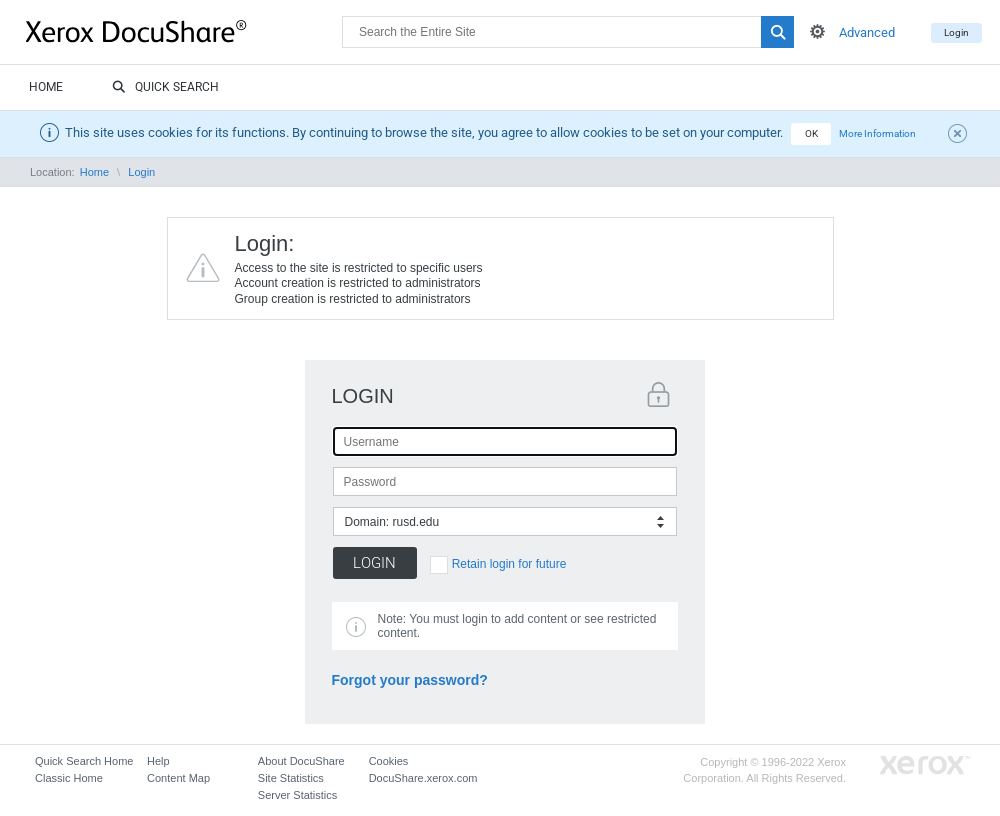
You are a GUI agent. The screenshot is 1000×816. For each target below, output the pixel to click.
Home (46, 87)
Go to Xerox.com (925, 765)
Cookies (389, 761)
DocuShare (184, 31)
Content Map (178, 778)
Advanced (867, 32)
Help (158, 761)
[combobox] (505, 521)
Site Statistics (291, 778)
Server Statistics (297, 795)
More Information (877, 133)
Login (956, 32)
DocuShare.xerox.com (423, 778)
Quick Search (165, 88)
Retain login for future (509, 564)
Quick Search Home (84, 761)
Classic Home (69, 778)
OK (811, 133)
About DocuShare (301, 761)
